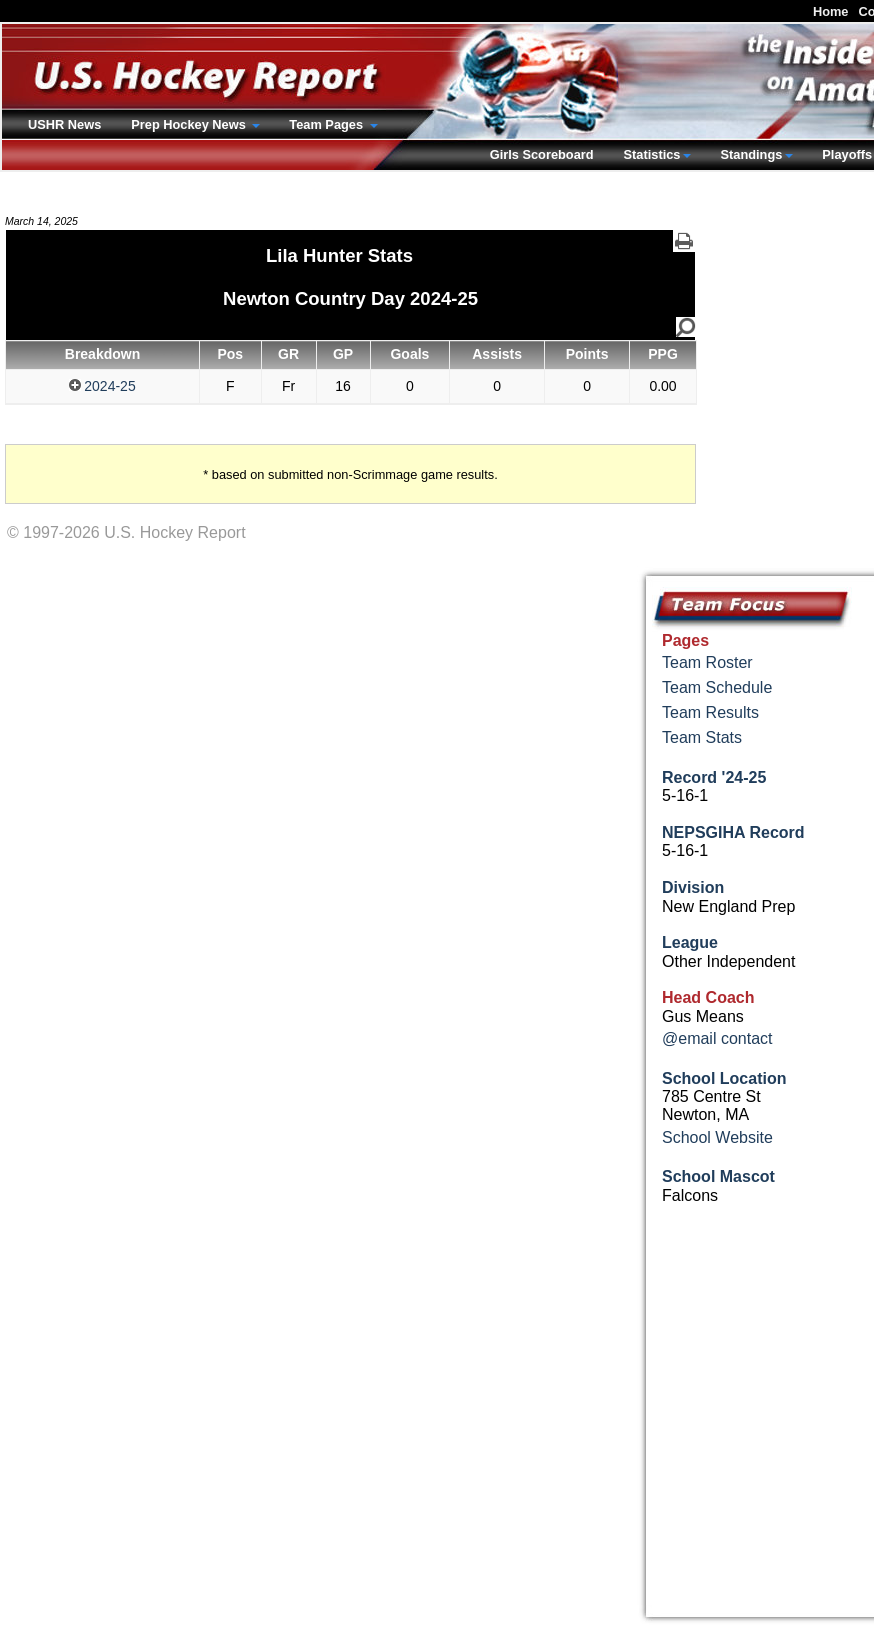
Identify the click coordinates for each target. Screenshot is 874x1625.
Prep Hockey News (190, 124)
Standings (751, 154)
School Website (717, 1137)
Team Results (710, 712)
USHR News (64, 124)
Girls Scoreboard (542, 154)
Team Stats (702, 737)
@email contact (717, 1038)
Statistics (652, 154)
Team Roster (707, 662)
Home (831, 11)
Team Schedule (717, 687)
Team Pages (327, 124)
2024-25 (102, 386)
